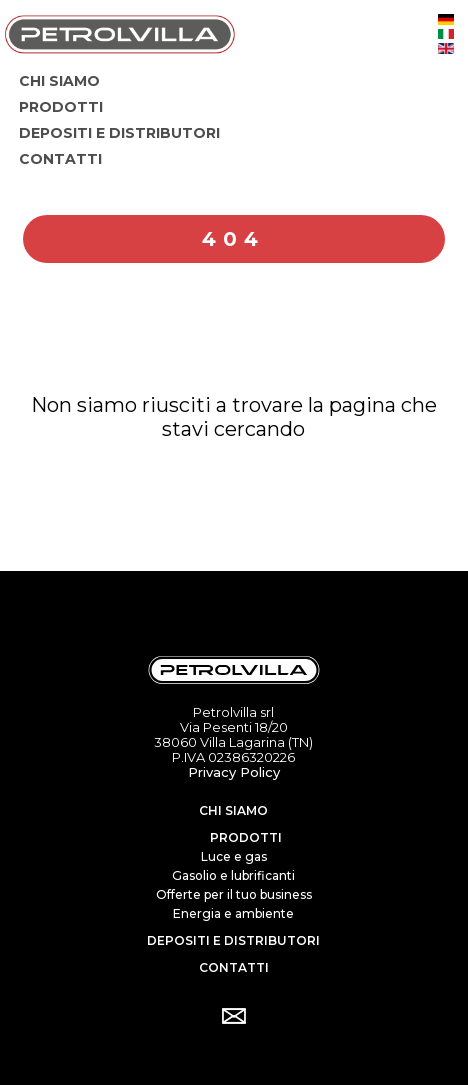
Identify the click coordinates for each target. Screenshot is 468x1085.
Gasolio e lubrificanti (233, 875)
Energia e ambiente (233, 913)
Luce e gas (234, 856)
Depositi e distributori (233, 940)
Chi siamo (233, 810)
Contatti (234, 967)
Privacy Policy (234, 772)
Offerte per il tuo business (234, 894)
